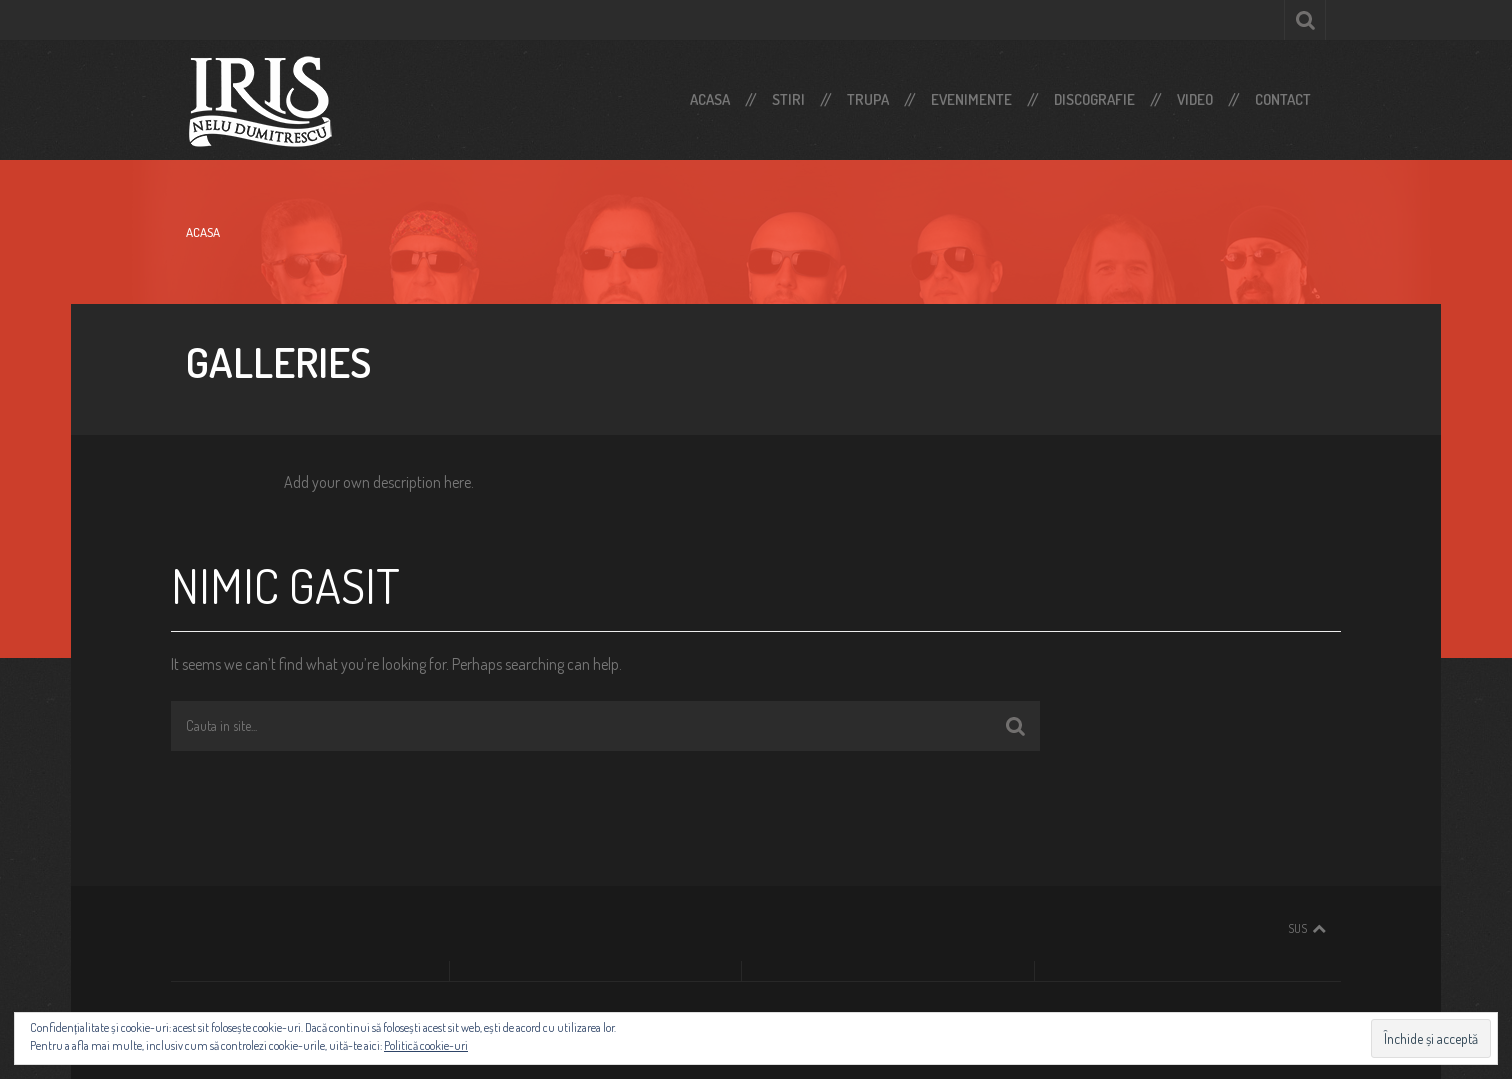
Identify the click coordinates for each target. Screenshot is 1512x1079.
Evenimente (971, 99)
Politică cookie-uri (426, 1045)
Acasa (710, 99)
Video (1195, 99)
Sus (1297, 928)
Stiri (788, 99)
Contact (1283, 99)
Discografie (1094, 99)
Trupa (868, 99)
